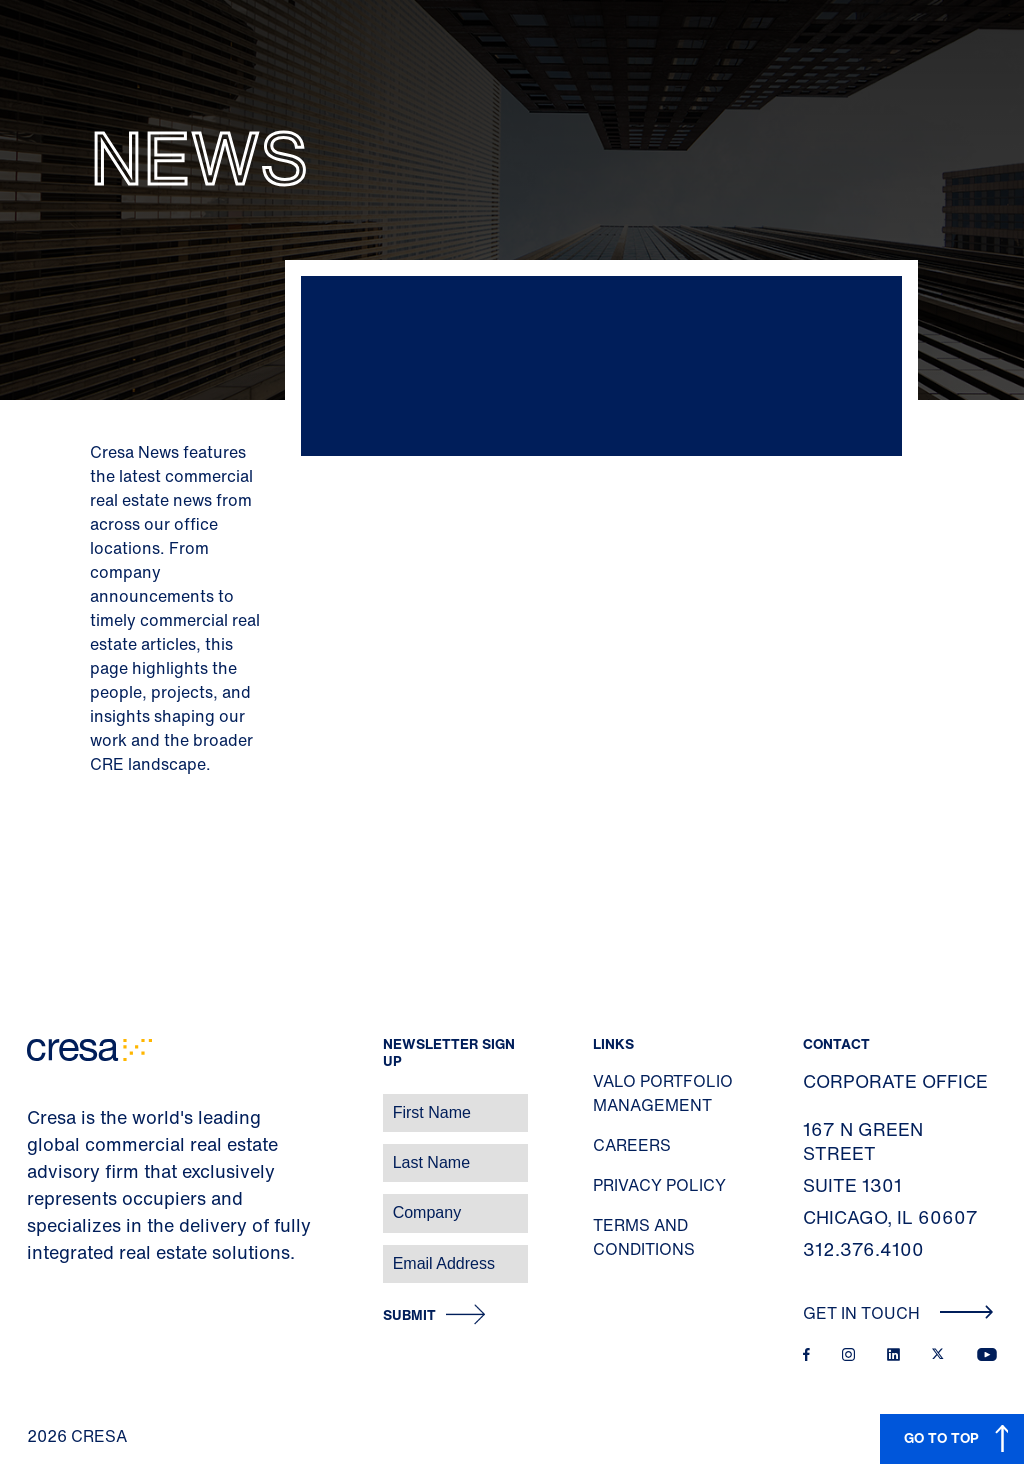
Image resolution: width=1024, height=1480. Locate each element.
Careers (632, 1145)
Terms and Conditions (644, 1237)
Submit (409, 1315)
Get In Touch (898, 1313)
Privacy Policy (659, 1185)
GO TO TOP (941, 1437)
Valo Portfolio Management (663, 1093)
